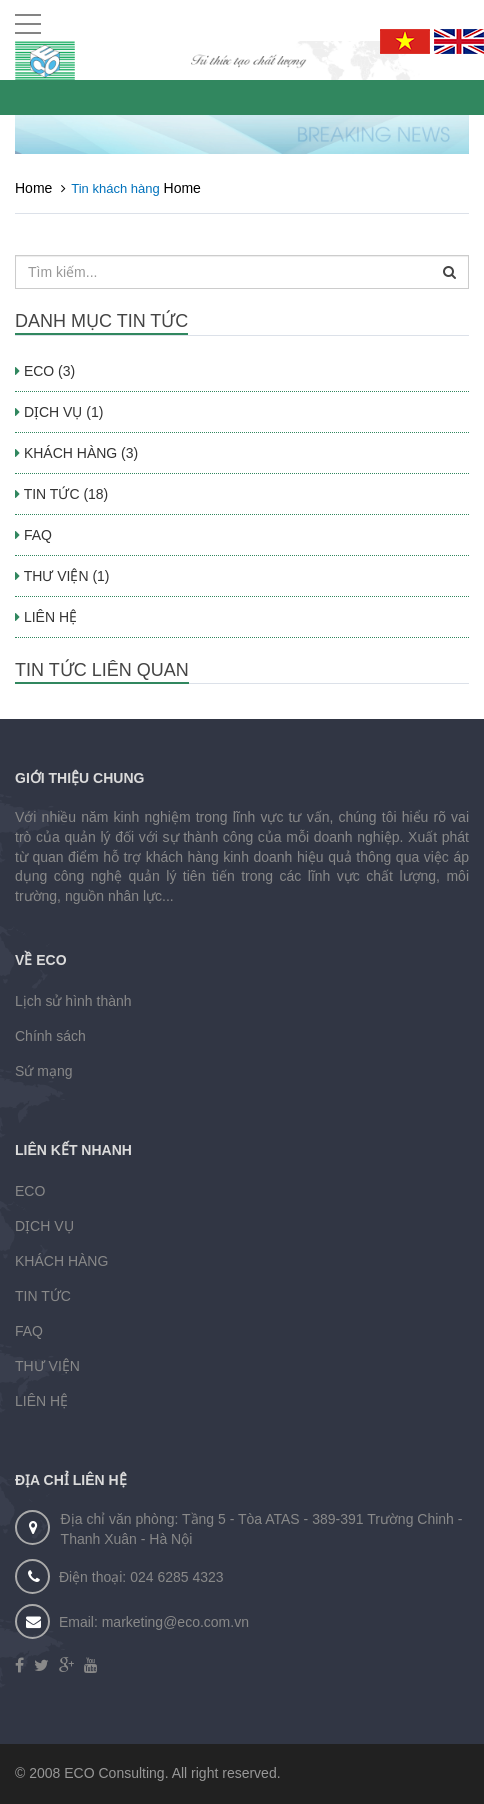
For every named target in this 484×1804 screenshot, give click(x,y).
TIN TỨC (43, 1296)
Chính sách (50, 1036)
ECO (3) (45, 371)
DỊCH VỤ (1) (59, 412)
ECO (30, 1191)
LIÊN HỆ (46, 617)
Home (33, 188)
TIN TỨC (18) (61, 494)
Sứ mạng (43, 1071)
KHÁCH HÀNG (61, 1261)
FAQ (33, 535)
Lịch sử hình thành (73, 1001)
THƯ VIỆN (47, 1366)
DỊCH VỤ (44, 1226)
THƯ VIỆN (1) (62, 576)
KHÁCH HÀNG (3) (76, 453)
